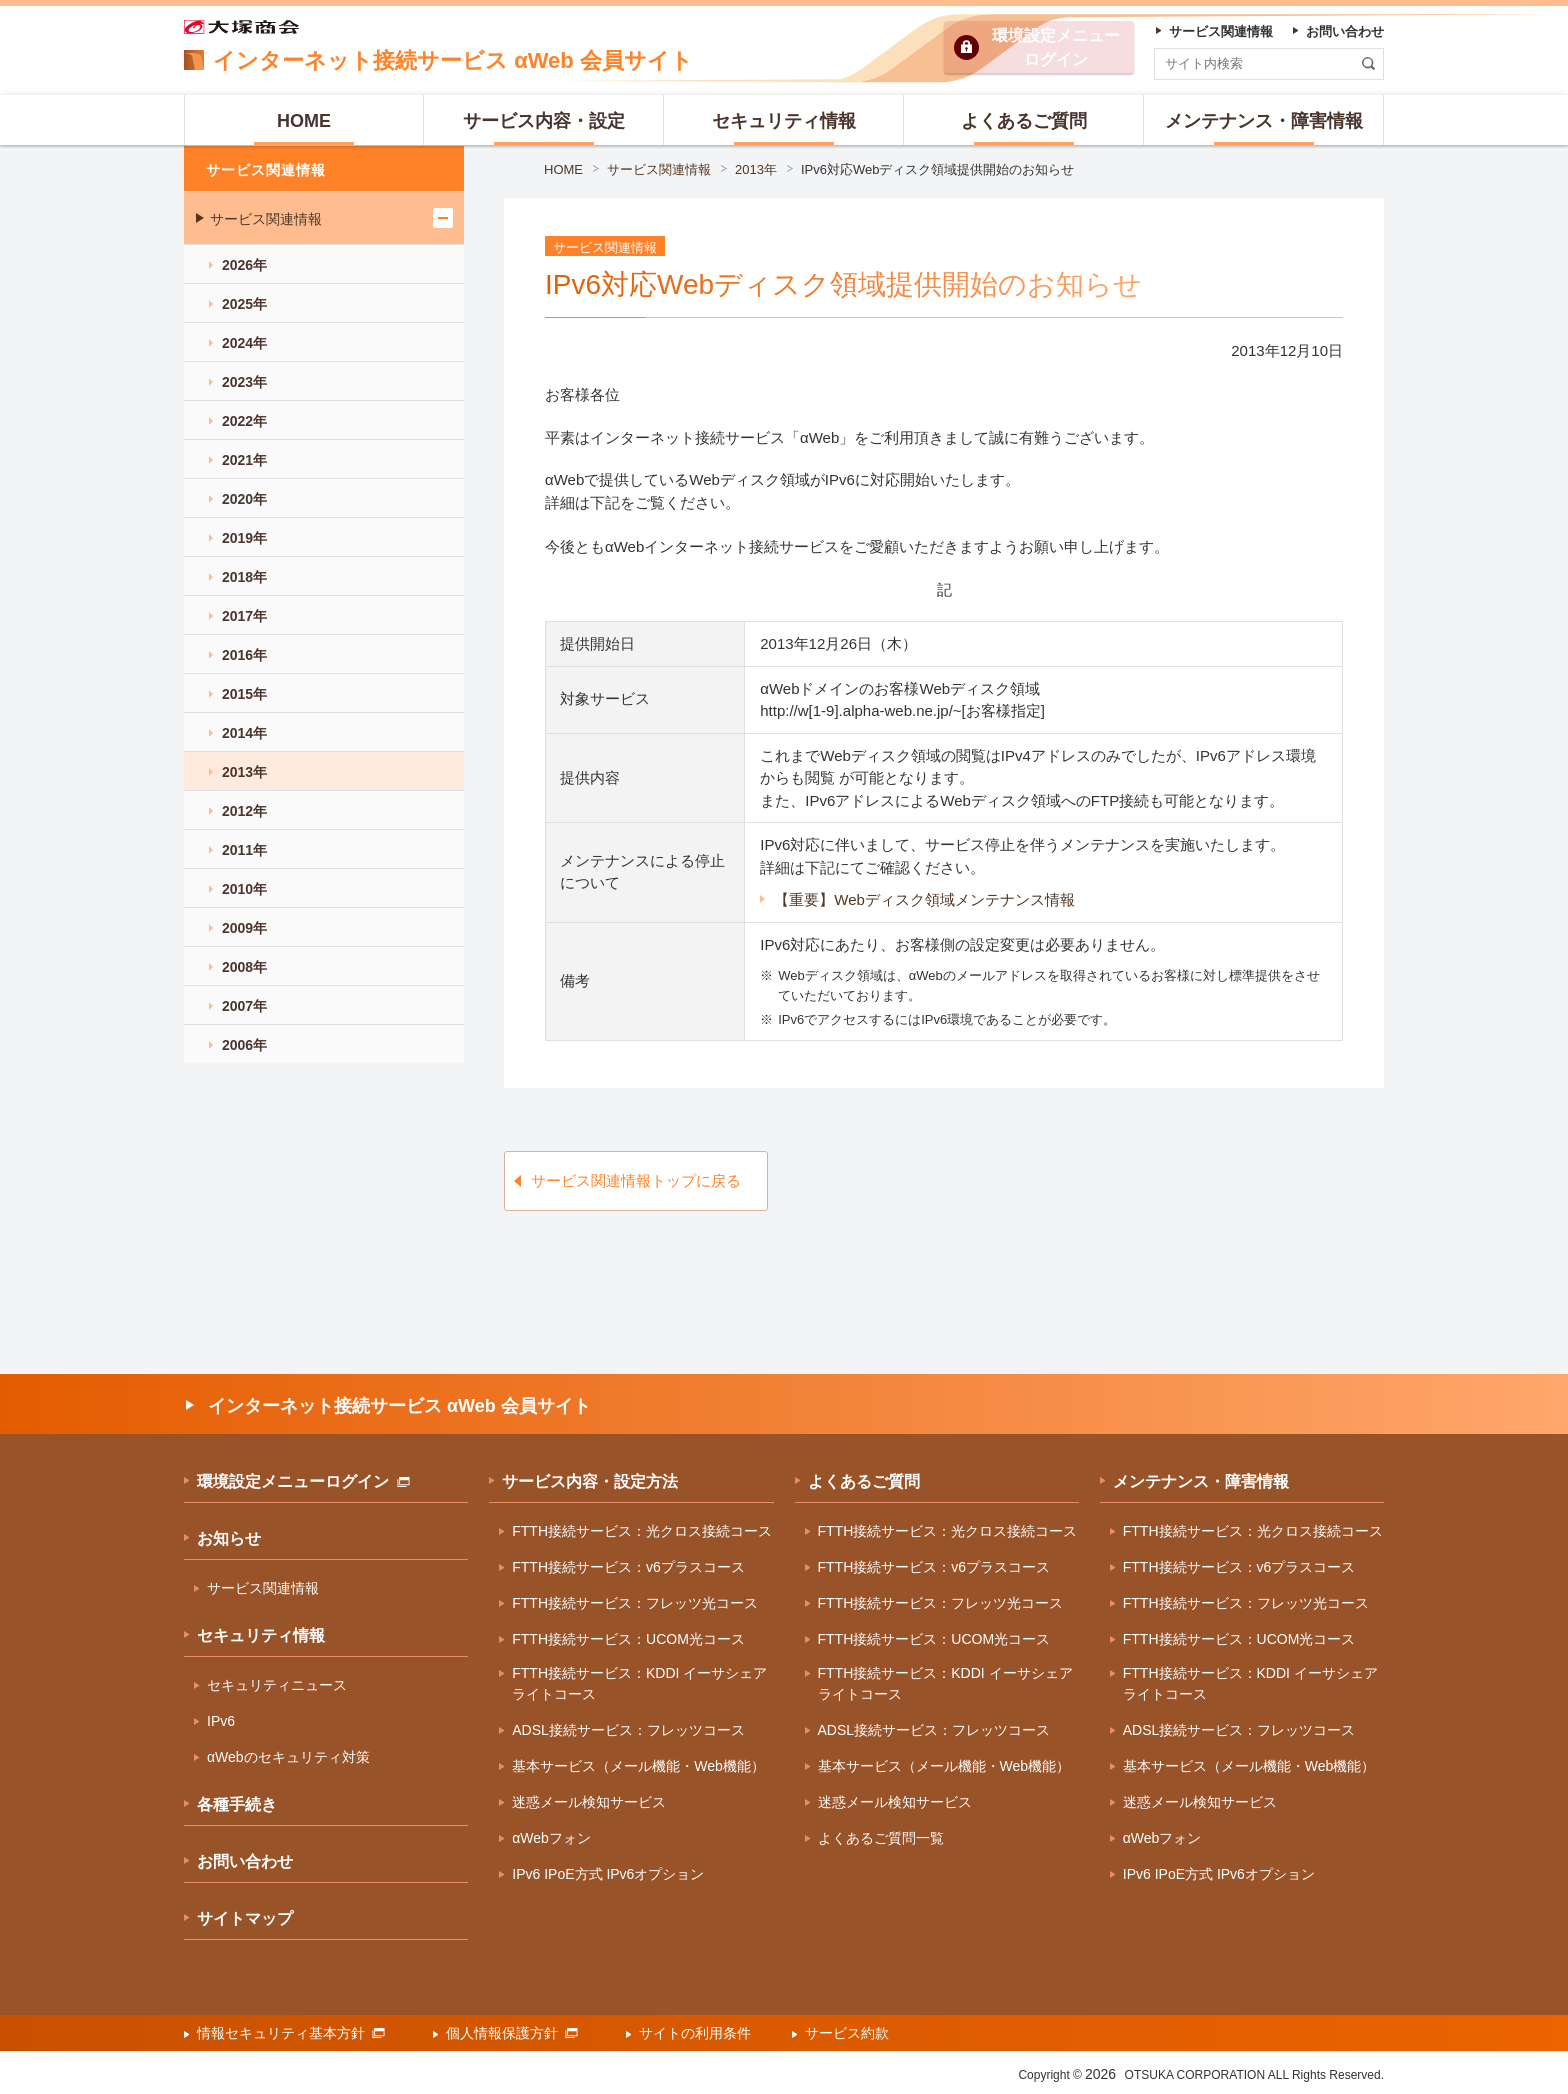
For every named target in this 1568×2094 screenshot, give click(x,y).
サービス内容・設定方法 (590, 1481)
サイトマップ (245, 1918)
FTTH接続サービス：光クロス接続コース (642, 1531)
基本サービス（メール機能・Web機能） (638, 1766)
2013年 (756, 169)
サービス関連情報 (659, 169)
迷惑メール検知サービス (589, 1802)
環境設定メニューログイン (303, 1481)
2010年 (244, 889)
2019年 (244, 538)
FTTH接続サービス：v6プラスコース (628, 1567)
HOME (563, 169)
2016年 (244, 655)
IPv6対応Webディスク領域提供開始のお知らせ (938, 169)
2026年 (244, 265)
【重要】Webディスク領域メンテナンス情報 (924, 899)
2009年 (244, 928)
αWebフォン (551, 1838)
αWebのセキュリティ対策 (288, 1757)
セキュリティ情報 (261, 1635)
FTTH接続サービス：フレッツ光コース (635, 1603)
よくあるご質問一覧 (881, 1838)
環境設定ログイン (1056, 47)
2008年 (244, 967)
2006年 (244, 1045)
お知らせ (229, 1538)
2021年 (244, 460)
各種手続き (237, 1804)
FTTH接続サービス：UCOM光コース (628, 1639)
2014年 (244, 733)
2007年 (244, 1006)
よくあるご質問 (864, 1481)
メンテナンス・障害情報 (1201, 1481)
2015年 (244, 694)
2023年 (244, 382)
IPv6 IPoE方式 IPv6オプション (608, 1874)
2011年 (244, 850)
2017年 (244, 616)
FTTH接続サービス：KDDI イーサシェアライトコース (639, 1683)
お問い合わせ (245, 1861)
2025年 (244, 304)
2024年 (244, 343)
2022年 (244, 421)
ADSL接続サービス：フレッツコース (628, 1730)
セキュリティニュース (277, 1685)
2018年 (244, 577)
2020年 (244, 499)
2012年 (244, 811)
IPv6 (221, 1721)
